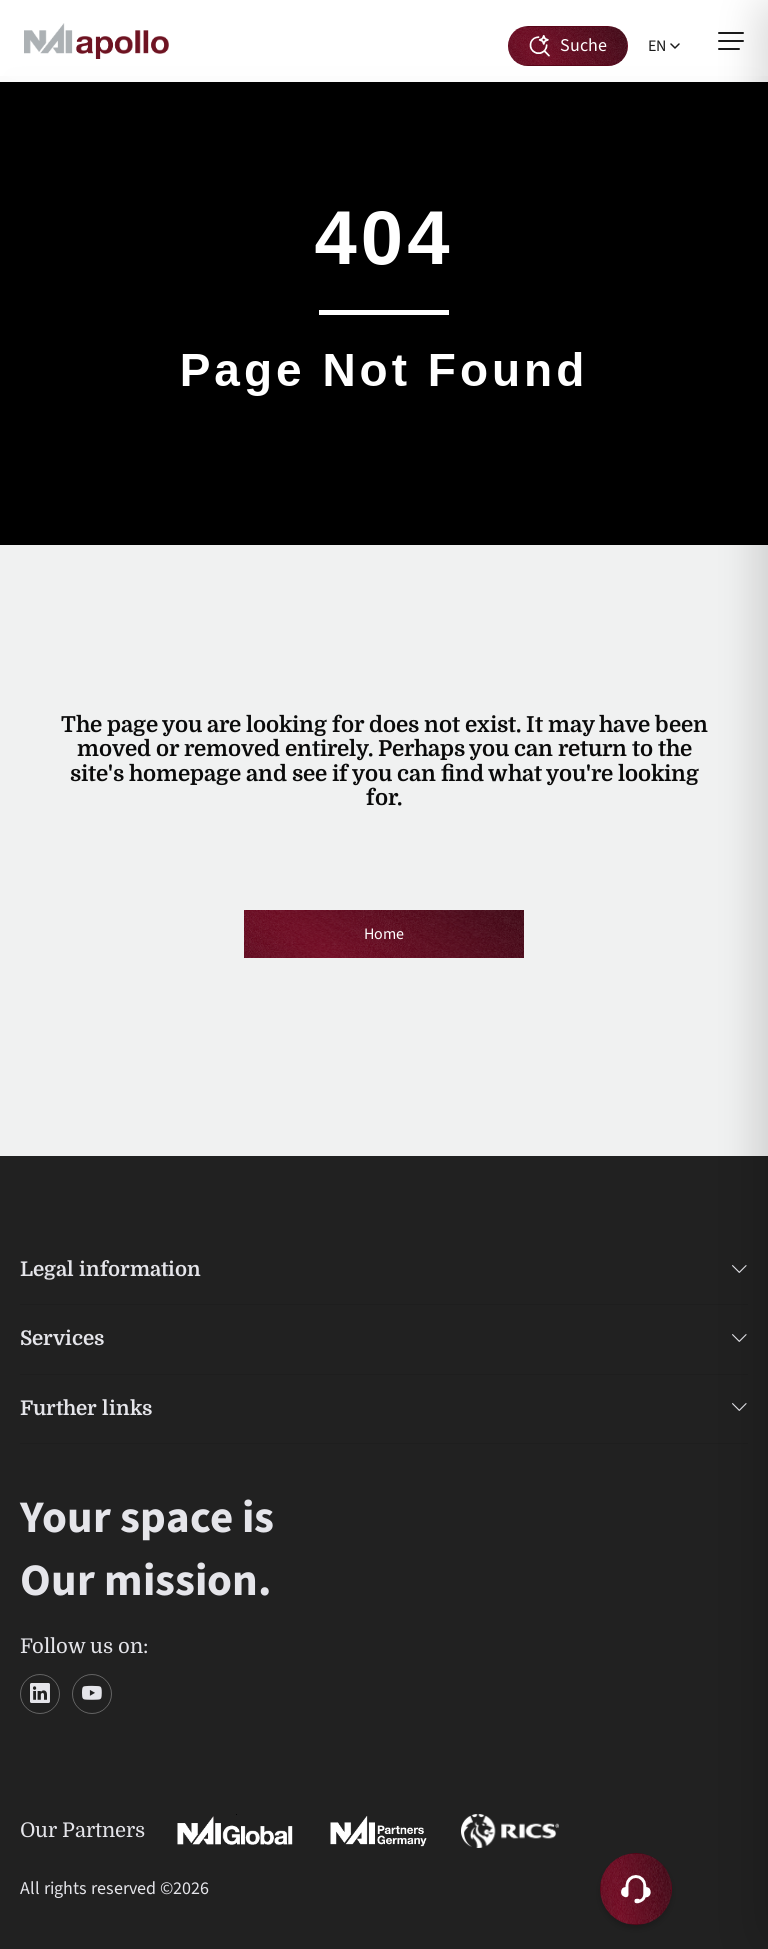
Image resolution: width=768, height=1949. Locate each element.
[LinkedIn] (40, 1694)
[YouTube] (92, 1694)
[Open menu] (731, 41)
